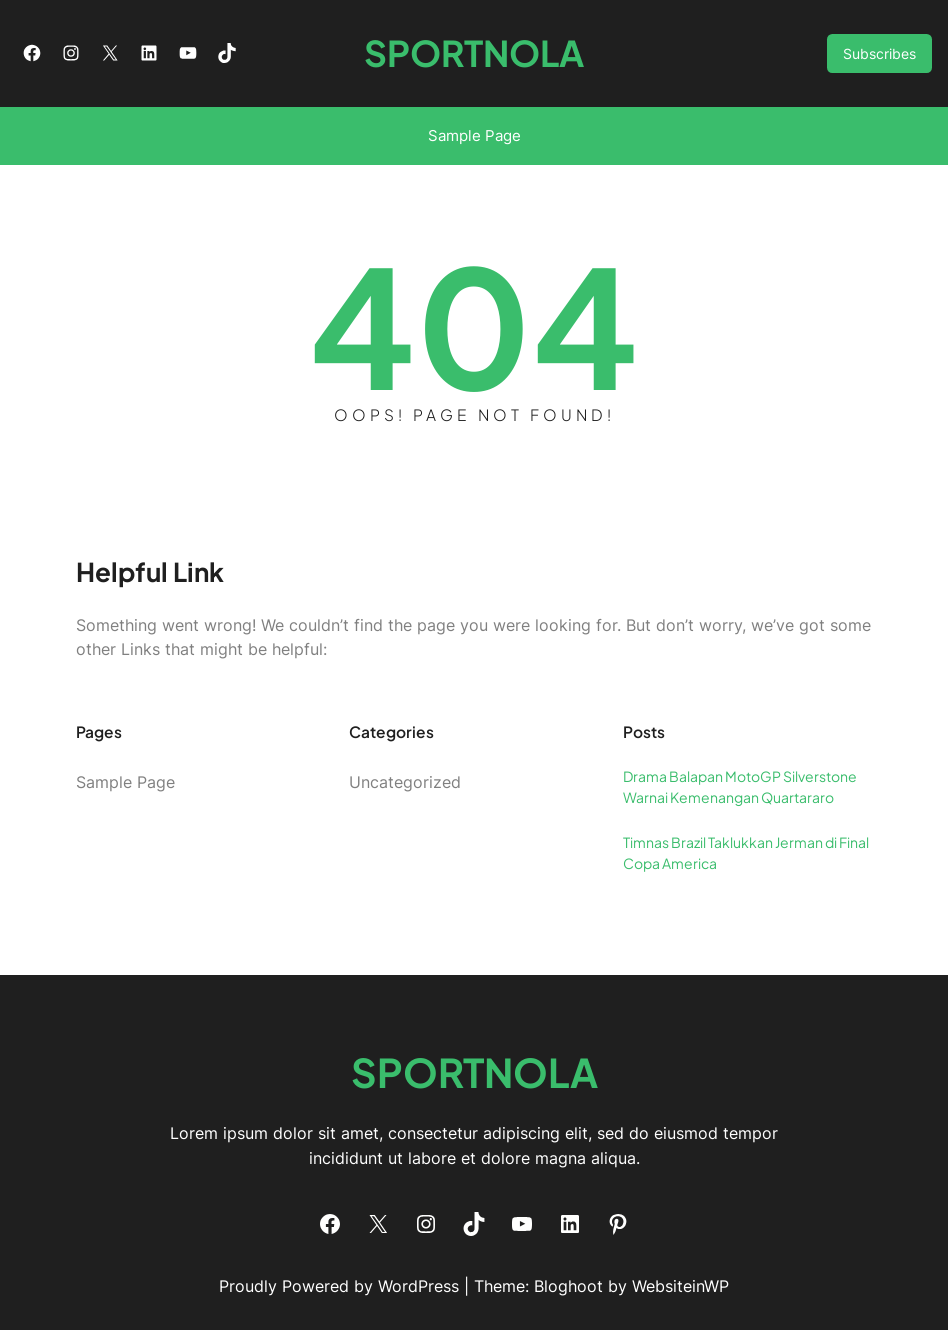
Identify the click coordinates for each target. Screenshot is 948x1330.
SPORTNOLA (474, 52)
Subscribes (879, 53)
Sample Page (474, 136)
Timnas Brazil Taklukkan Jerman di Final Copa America (746, 852)
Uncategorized (405, 782)
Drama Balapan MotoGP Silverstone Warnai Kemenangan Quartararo (740, 786)
